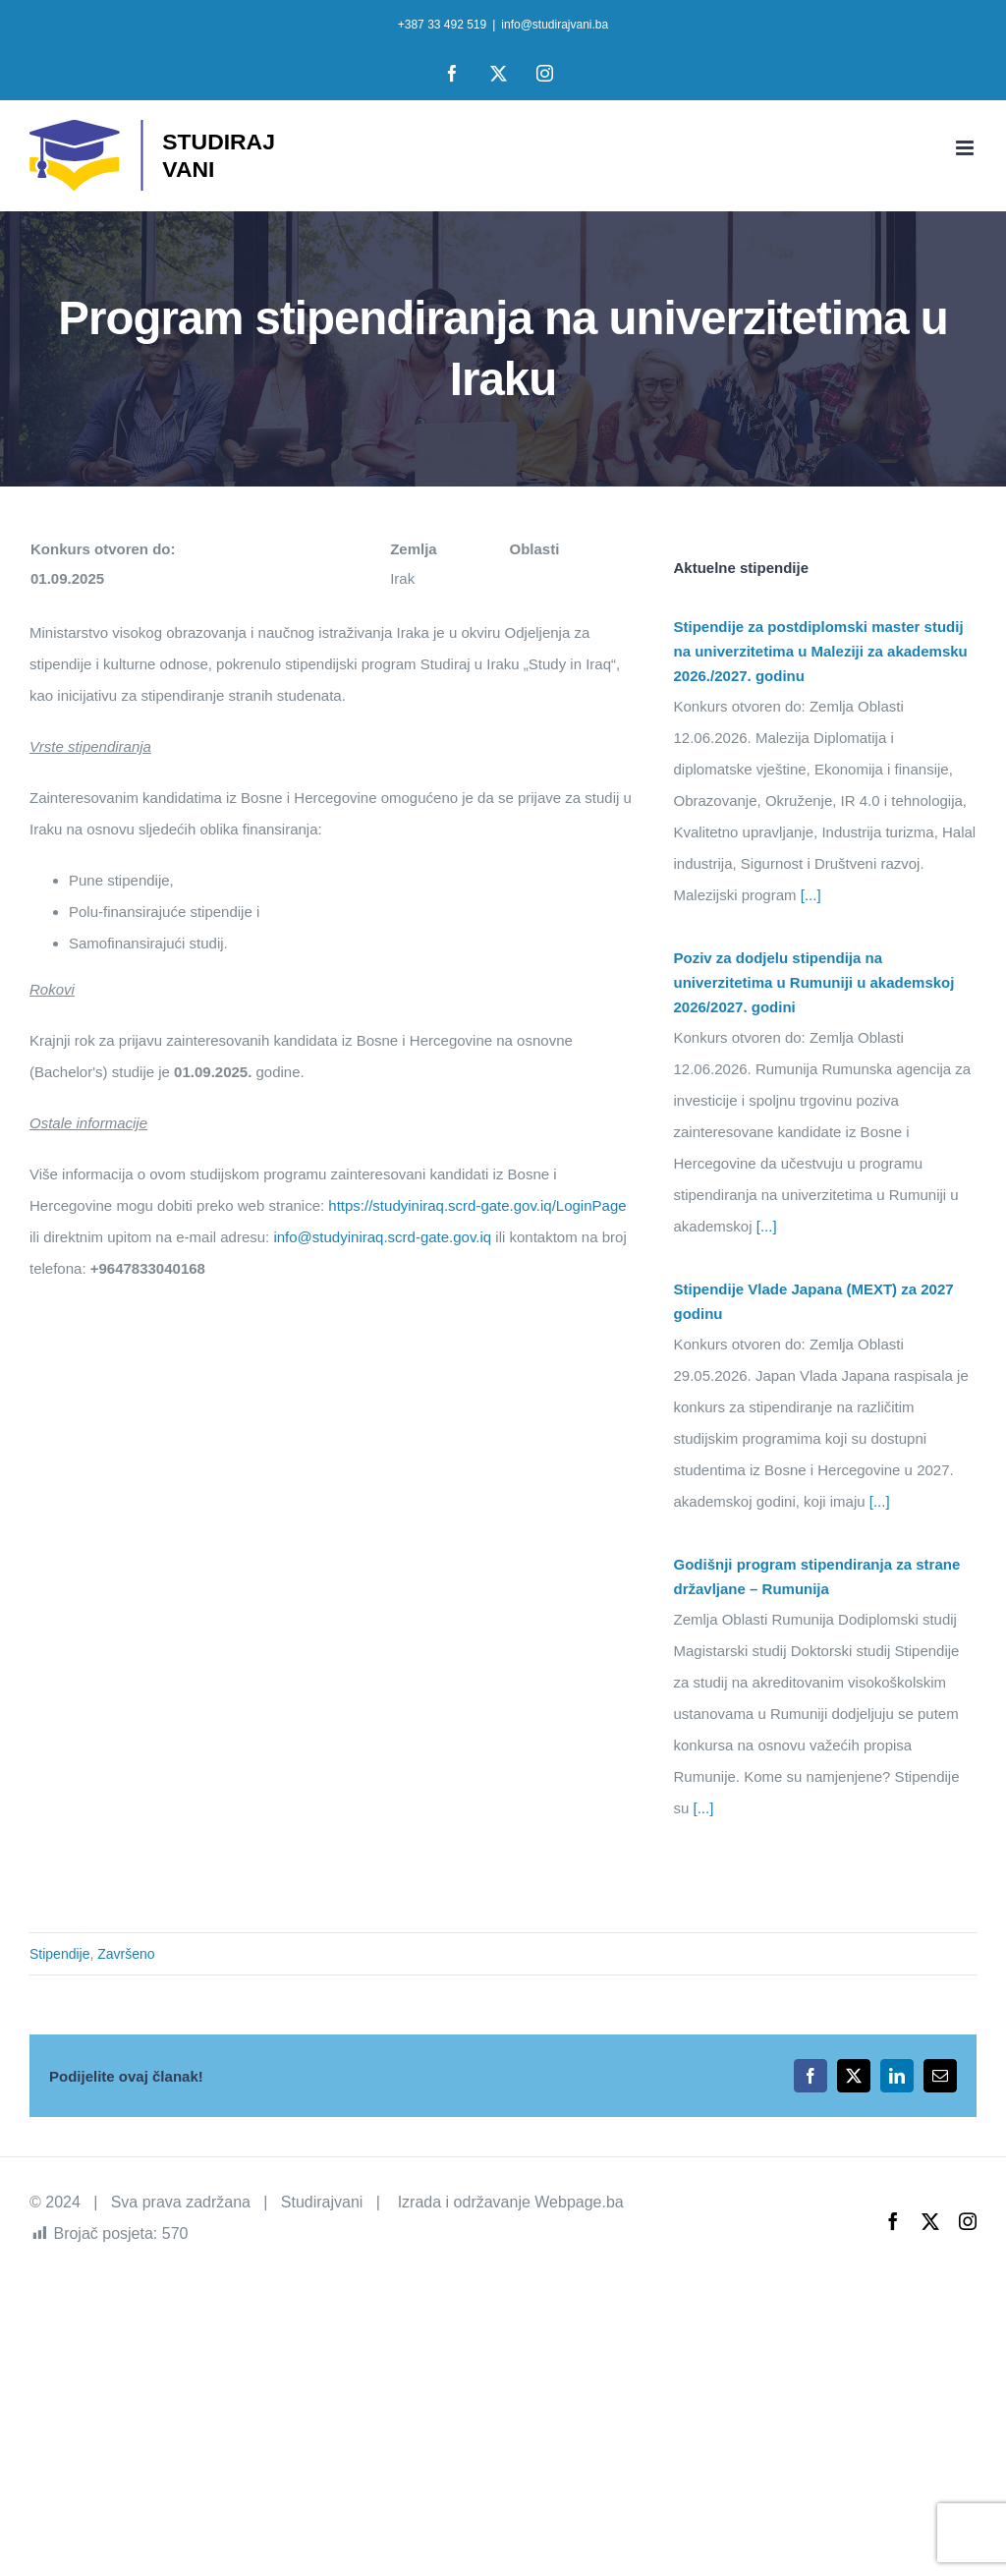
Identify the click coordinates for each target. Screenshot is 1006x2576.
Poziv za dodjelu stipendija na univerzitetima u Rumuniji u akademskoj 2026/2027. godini (814, 982)
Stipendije (59, 1954)
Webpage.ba (578, 2202)
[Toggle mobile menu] (966, 148)
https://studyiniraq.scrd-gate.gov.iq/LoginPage (477, 1205)
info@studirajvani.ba (554, 24)
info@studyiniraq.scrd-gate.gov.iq (382, 1237)
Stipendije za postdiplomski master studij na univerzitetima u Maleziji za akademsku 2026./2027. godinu (821, 651)
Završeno (125, 1954)
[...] (809, 895)
